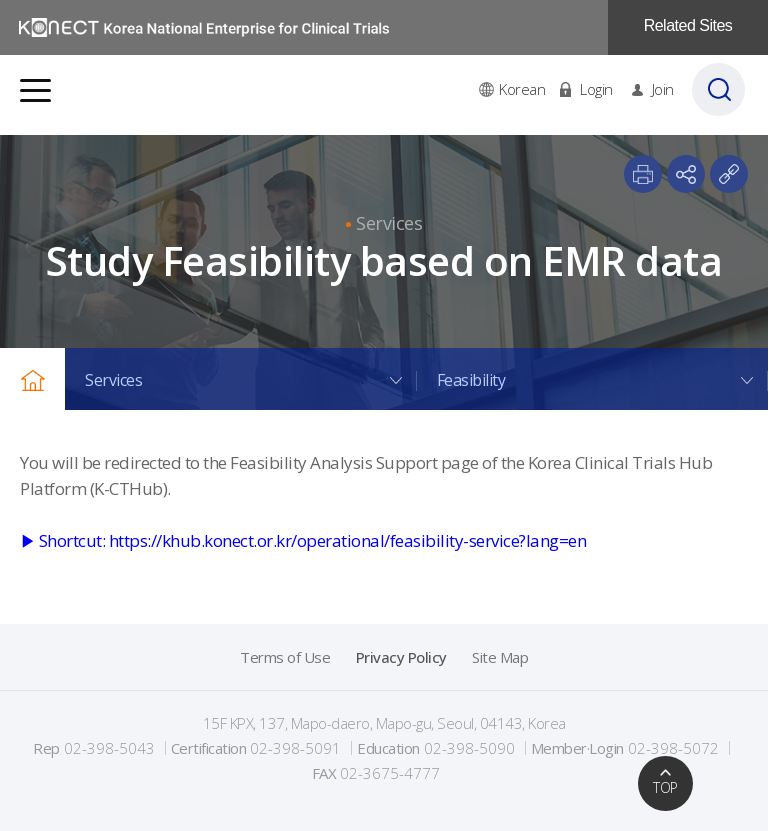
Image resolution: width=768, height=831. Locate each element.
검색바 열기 (722, 95)
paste (729, 174)
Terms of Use (285, 657)
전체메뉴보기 (35, 95)
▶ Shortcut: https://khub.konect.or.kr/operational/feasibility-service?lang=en (303, 540)
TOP (665, 787)
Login (597, 94)
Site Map (500, 657)
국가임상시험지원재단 (205, 28)
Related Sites (688, 25)
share (686, 174)
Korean (523, 94)
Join (664, 94)
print (643, 174)
